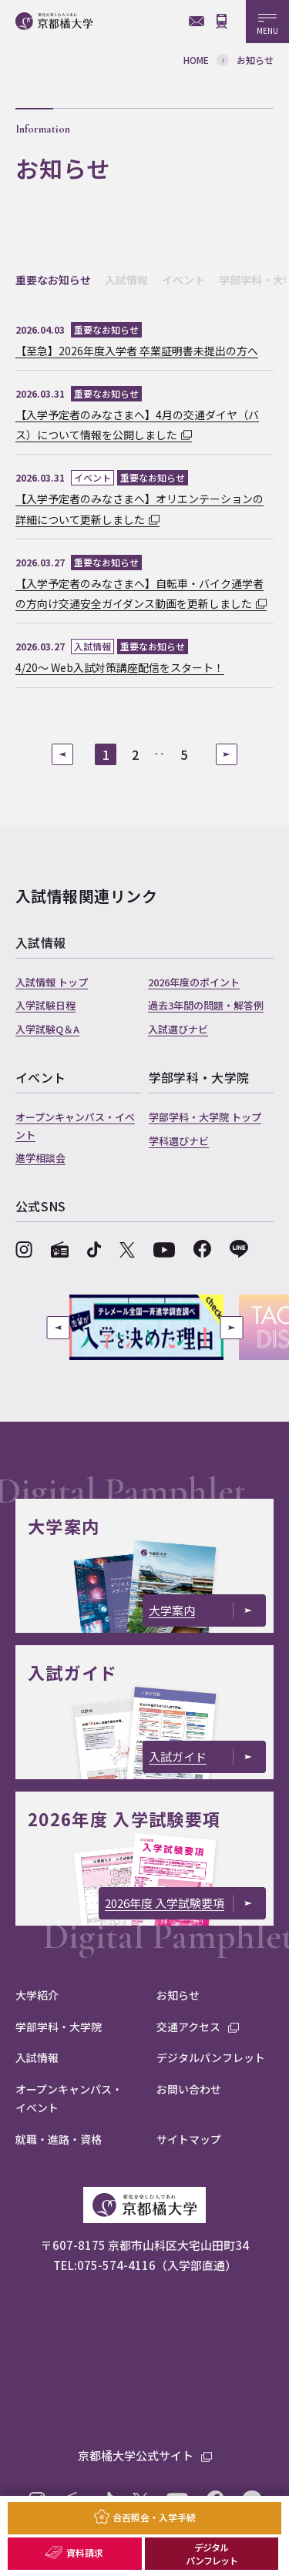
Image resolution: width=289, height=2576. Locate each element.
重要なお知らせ (53, 279)
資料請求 (84, 2552)
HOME (196, 59)
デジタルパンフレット (211, 2554)
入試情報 (126, 279)
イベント (183, 279)
